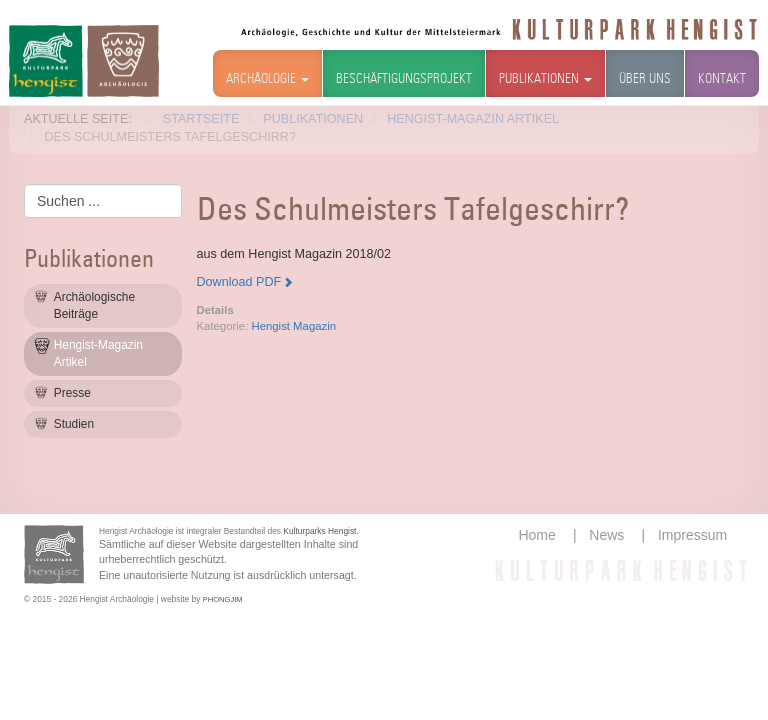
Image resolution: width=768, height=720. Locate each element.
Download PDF (239, 282)
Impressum (692, 535)
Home (536, 535)
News (606, 535)
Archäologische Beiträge (94, 305)
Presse (72, 393)
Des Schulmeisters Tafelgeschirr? (413, 211)
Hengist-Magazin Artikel (98, 353)
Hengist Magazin (293, 326)
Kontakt (722, 79)
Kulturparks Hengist (319, 531)
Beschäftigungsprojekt (404, 79)
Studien (74, 424)
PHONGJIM (223, 599)
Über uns (645, 79)
